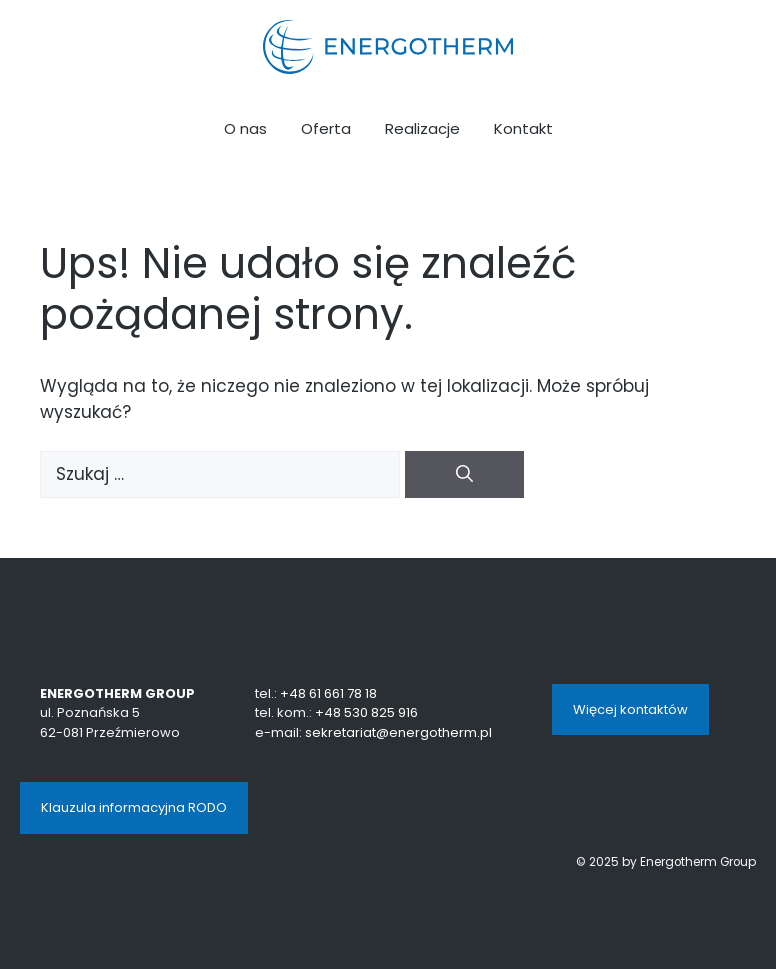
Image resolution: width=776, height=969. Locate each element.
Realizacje (422, 128)
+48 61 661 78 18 (328, 693)
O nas (245, 128)
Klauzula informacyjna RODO (134, 807)
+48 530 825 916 (366, 712)
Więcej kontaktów (630, 709)
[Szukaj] (464, 475)
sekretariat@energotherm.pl (398, 732)
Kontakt (523, 128)
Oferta (326, 128)
